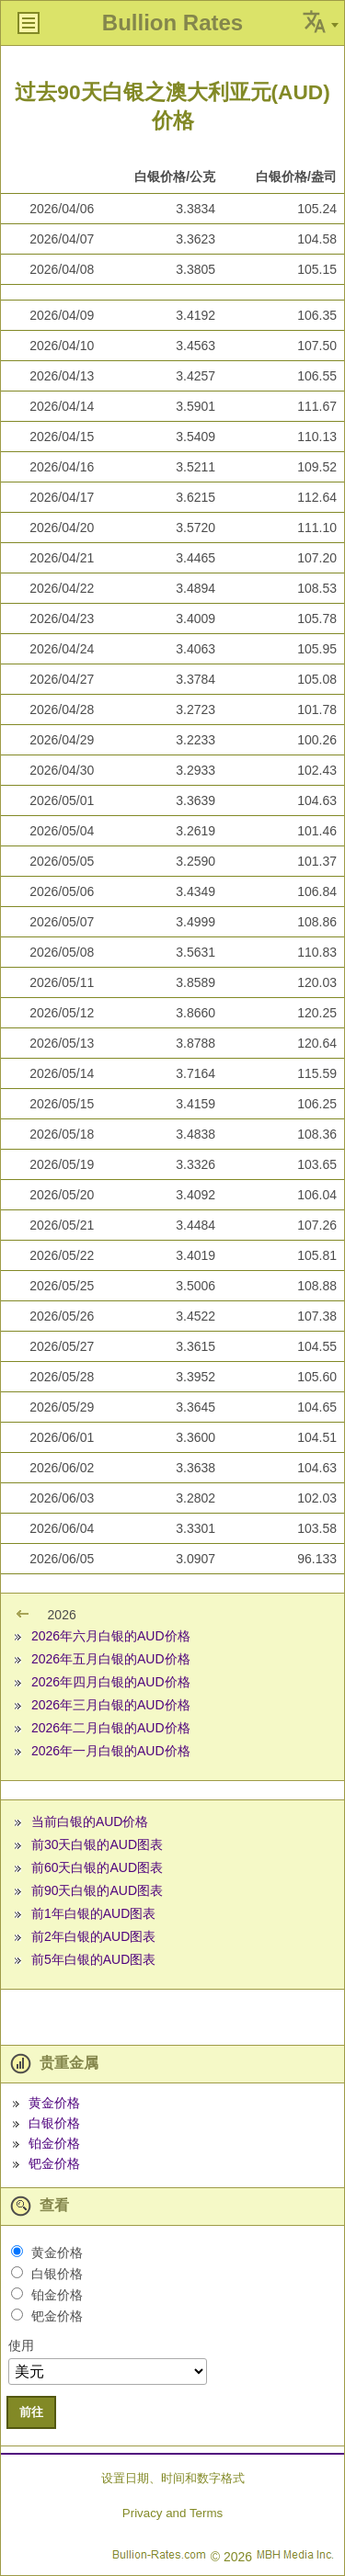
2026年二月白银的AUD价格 (110, 1727)
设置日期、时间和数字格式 (173, 2478)
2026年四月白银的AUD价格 (110, 1681)
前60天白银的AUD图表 (97, 1867)
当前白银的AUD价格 (90, 1821)
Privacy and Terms (172, 2513)
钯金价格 (54, 2163)
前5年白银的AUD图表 (93, 1959)
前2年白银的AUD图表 (93, 1936)
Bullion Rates (172, 22)
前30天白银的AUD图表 (97, 1844)
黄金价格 (54, 2102)
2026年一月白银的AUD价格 (110, 1750)
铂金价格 (54, 2143)
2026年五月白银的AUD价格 (110, 1658)
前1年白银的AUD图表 (93, 1913)
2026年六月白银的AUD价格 (110, 1635)
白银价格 (54, 2123)
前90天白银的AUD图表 (97, 1890)
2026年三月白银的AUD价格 (110, 1704)
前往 (31, 2412)
